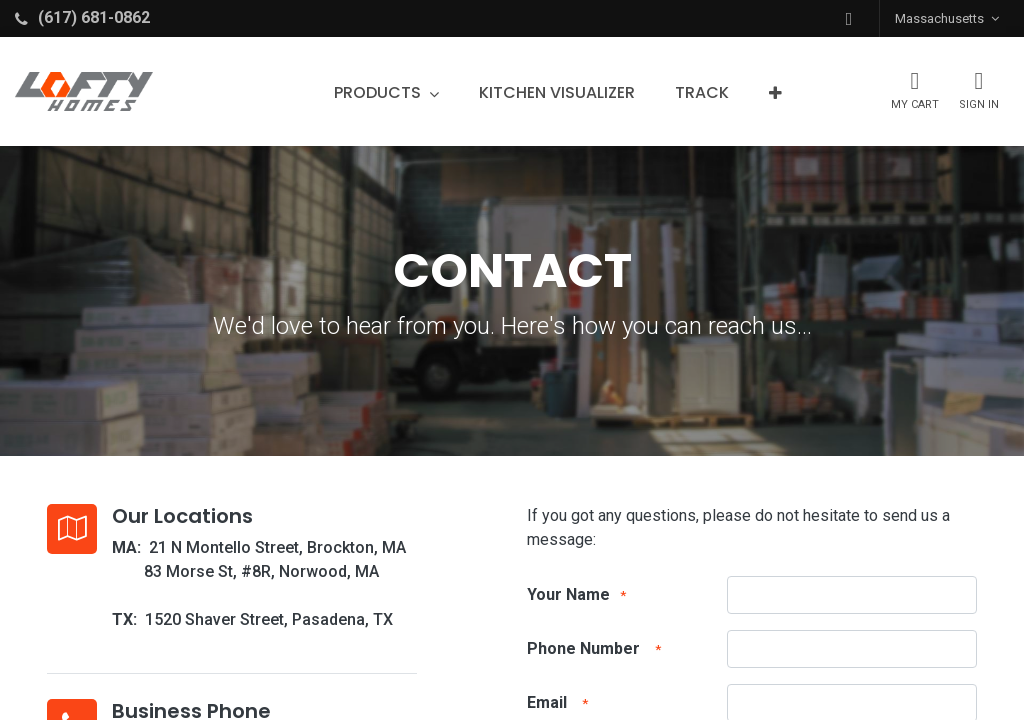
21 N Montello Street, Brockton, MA (277, 547)
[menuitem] (557, 93)
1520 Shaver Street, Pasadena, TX (269, 619)
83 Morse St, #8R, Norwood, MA (261, 571)
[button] (849, 18)
